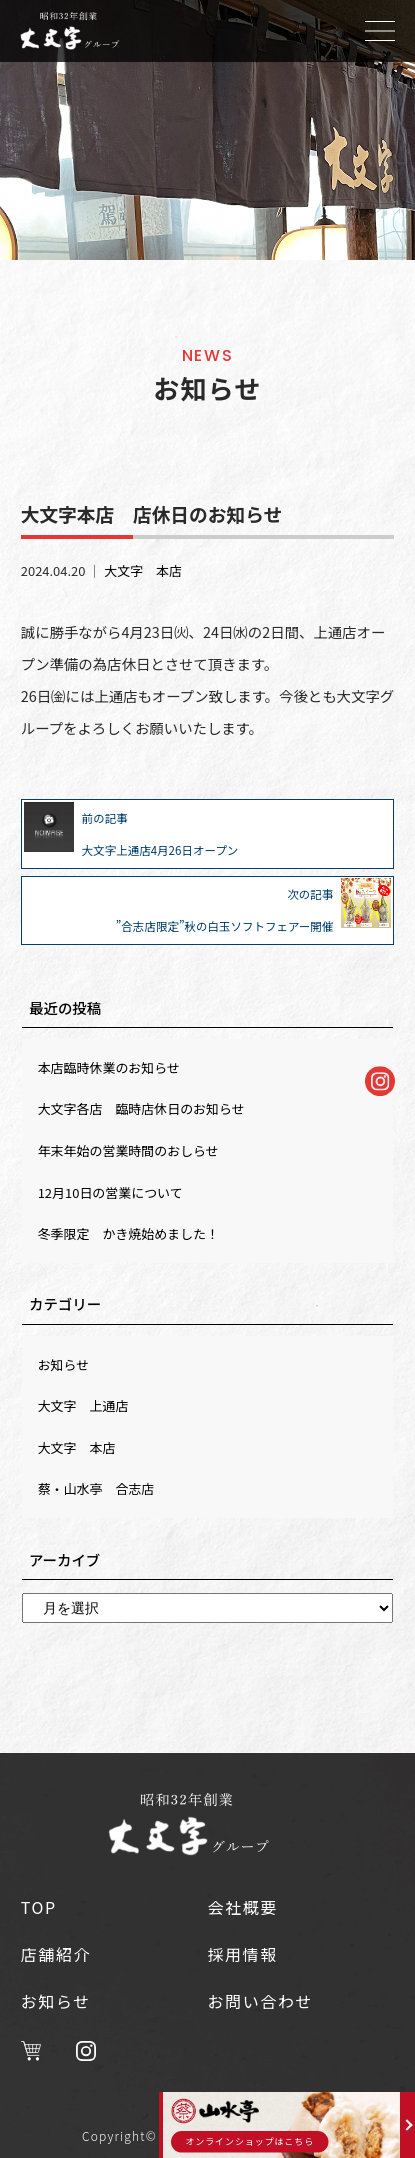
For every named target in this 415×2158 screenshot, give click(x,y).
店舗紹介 (56, 1954)
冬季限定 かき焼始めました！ (128, 1233)
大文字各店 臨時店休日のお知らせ (141, 1108)
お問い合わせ (261, 2001)
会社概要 (243, 1907)
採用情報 (243, 1954)
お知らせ (64, 1364)
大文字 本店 (143, 570)
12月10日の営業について (110, 1192)
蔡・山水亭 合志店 (96, 1488)
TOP (39, 1907)
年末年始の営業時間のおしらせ (128, 1150)
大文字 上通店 (83, 1405)
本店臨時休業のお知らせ (109, 1067)
